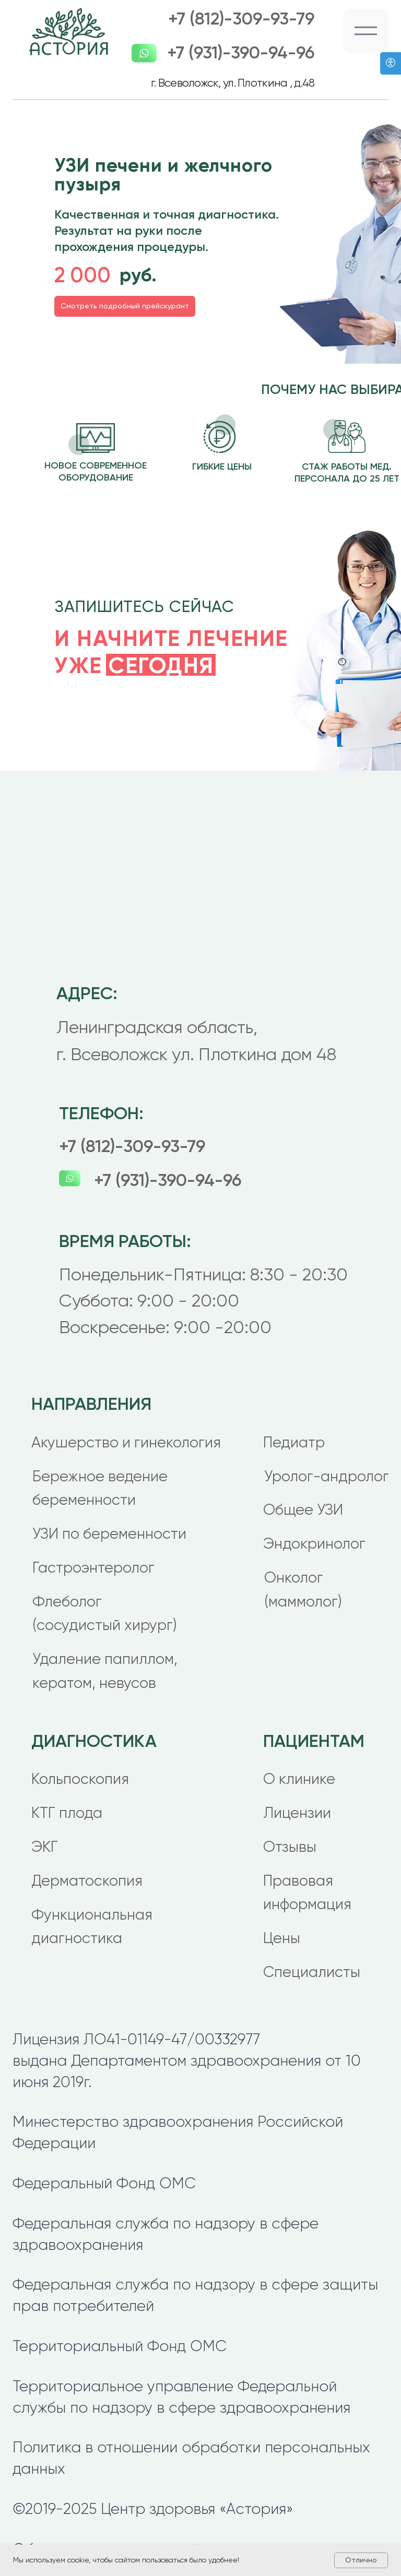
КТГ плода (66, 1813)
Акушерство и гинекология (126, 1442)
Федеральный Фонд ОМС (104, 2183)
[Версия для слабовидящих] (390, 63)
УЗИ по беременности (109, 1533)
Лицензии (297, 1813)
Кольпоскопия (80, 1779)
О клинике (299, 1779)
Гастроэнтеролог (93, 1567)
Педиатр (294, 1442)
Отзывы (289, 1846)
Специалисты (311, 1972)
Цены (281, 1938)
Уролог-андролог (326, 1476)
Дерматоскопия (87, 1880)
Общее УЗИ (303, 1509)
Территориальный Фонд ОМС (120, 2346)
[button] (365, 31)
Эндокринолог (314, 1543)
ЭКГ (44, 1846)
